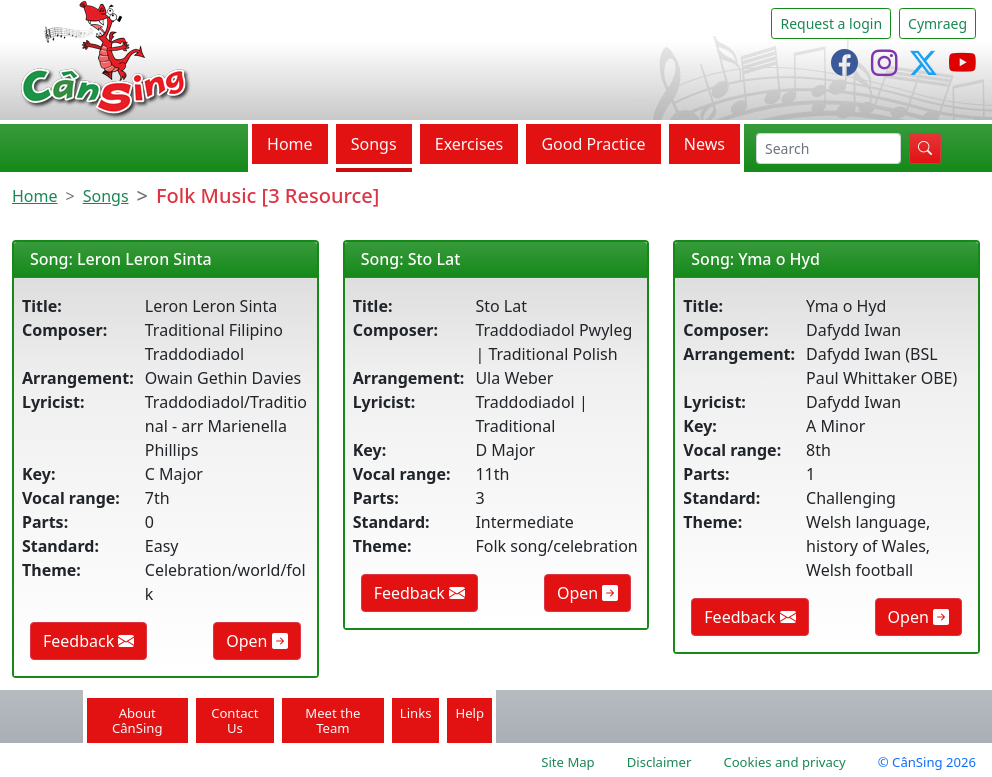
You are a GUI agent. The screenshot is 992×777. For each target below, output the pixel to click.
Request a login (831, 23)
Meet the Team (332, 720)
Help (469, 713)
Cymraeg (937, 23)
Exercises (469, 144)
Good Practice (593, 144)
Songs (374, 144)
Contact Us (234, 720)
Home (290, 144)
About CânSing (137, 720)
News (704, 144)
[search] (828, 148)
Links (416, 713)
